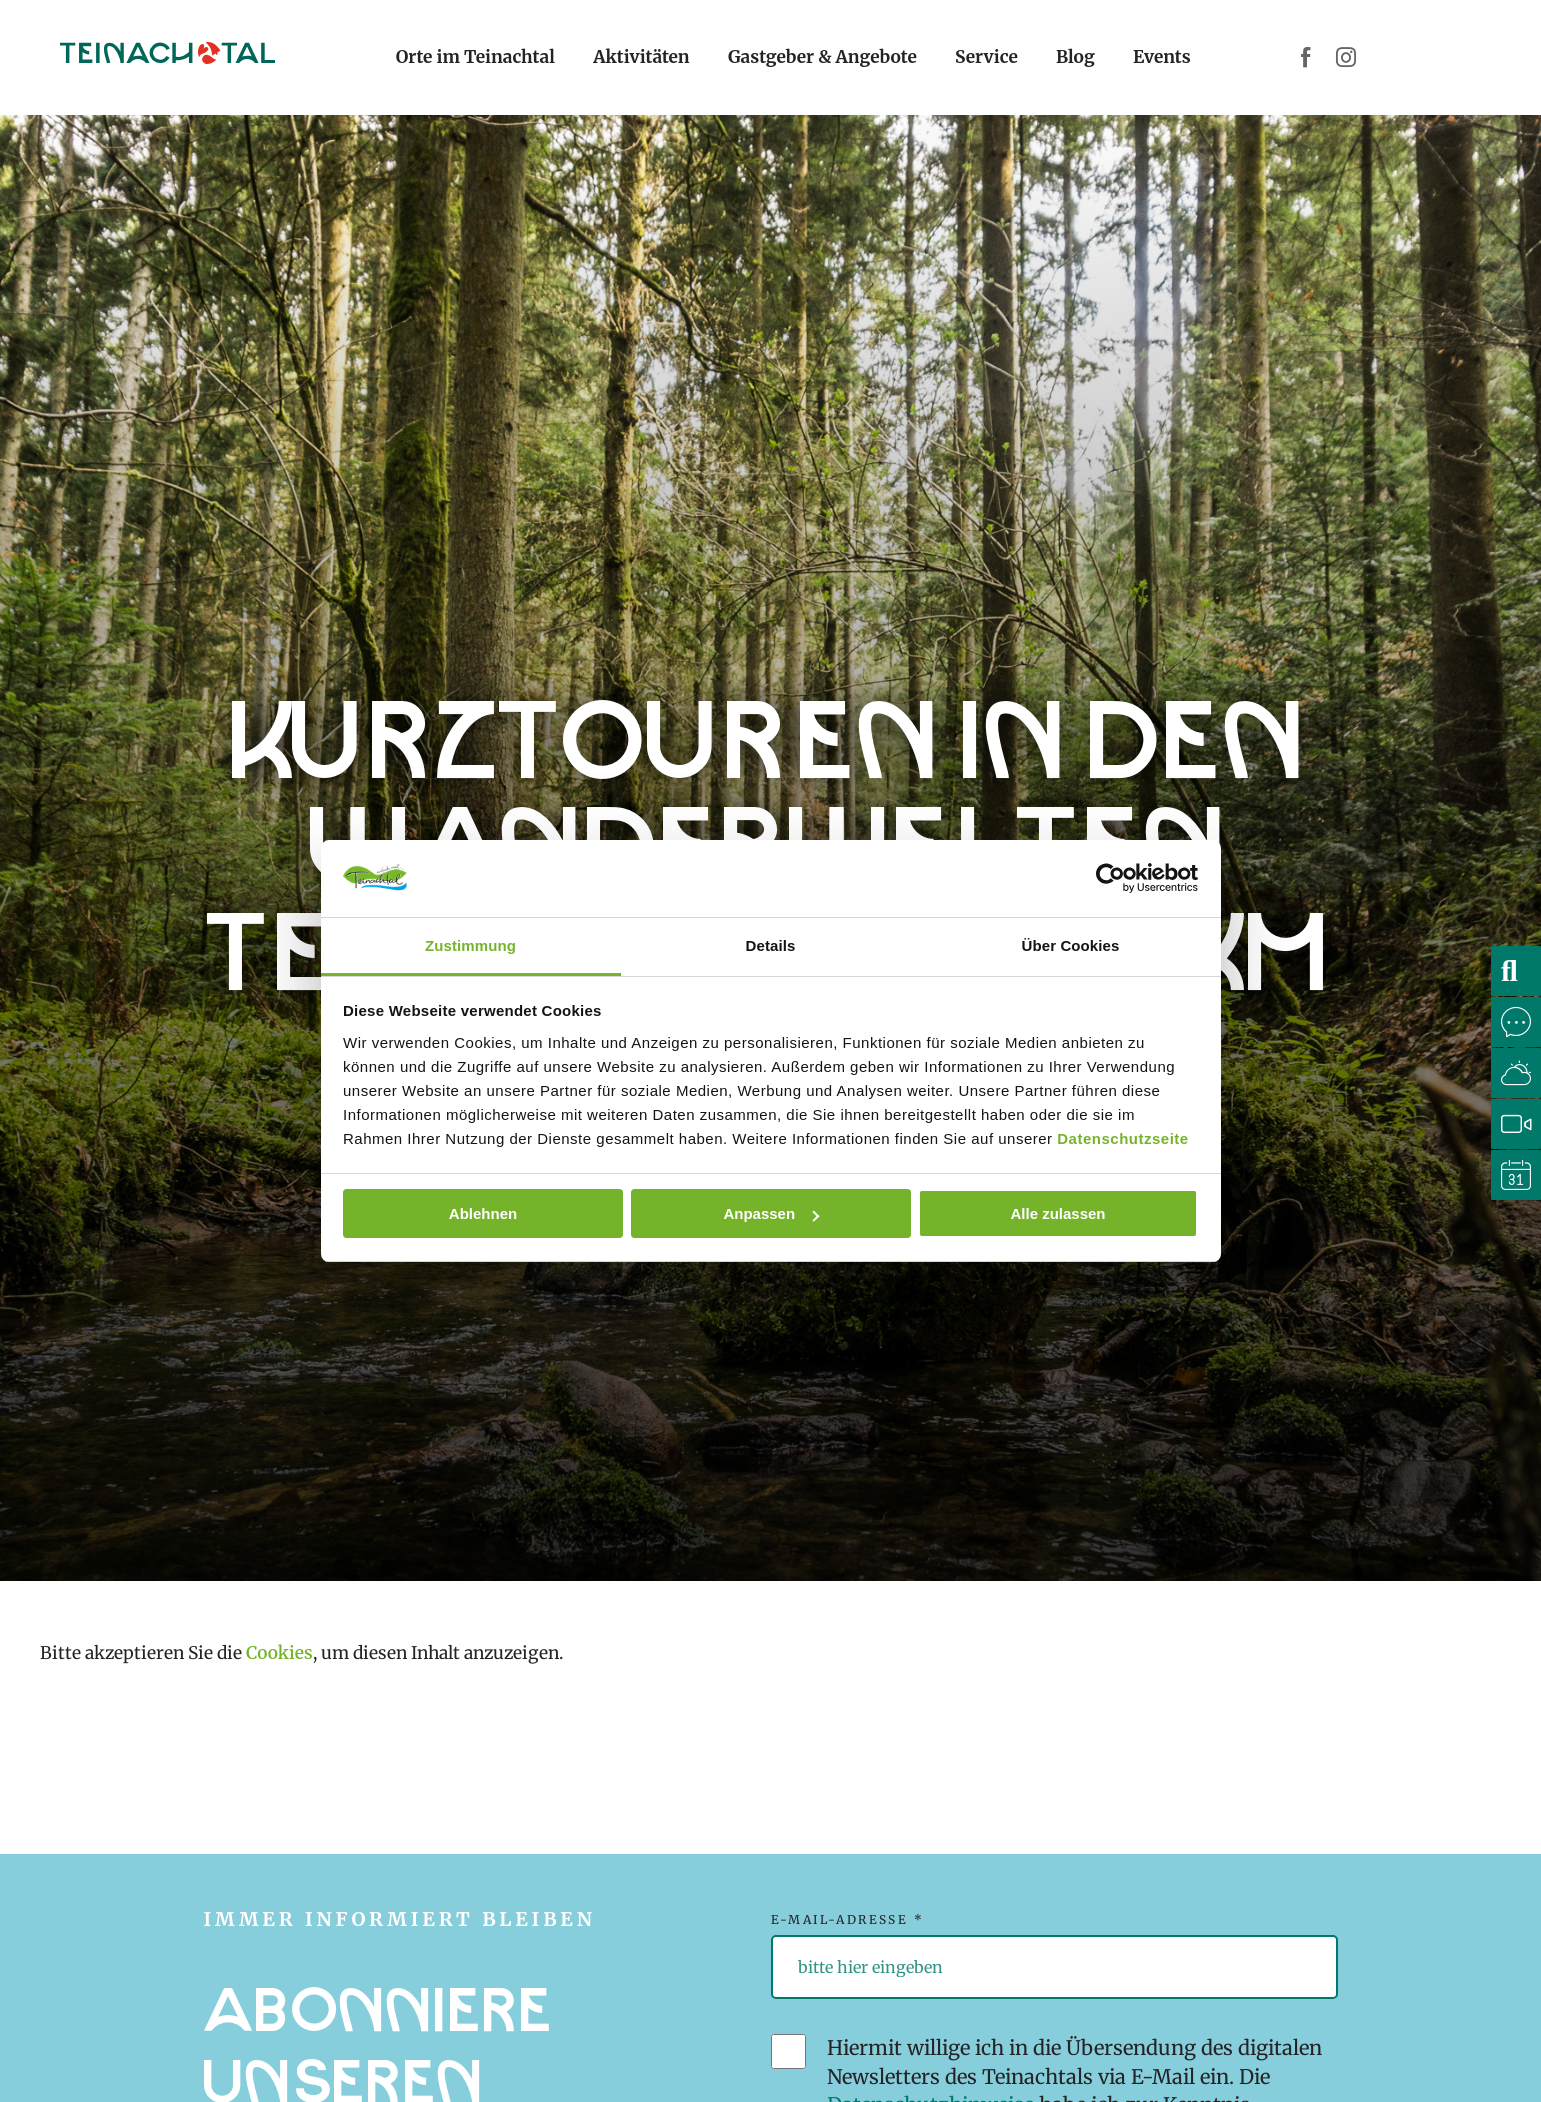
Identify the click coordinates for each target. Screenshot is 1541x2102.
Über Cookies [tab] (1071, 945)
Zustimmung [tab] (470, 945)
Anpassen (771, 1213)
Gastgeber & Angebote (822, 57)
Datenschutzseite (1122, 1138)
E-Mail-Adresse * (847, 1919)
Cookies (279, 1653)
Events (1162, 57)
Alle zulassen (1057, 1213)
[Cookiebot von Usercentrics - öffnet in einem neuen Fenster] (1110, 878)
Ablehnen (483, 1213)
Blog (1075, 57)
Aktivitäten (641, 57)
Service (986, 57)
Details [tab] (771, 945)
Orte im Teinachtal (475, 57)
